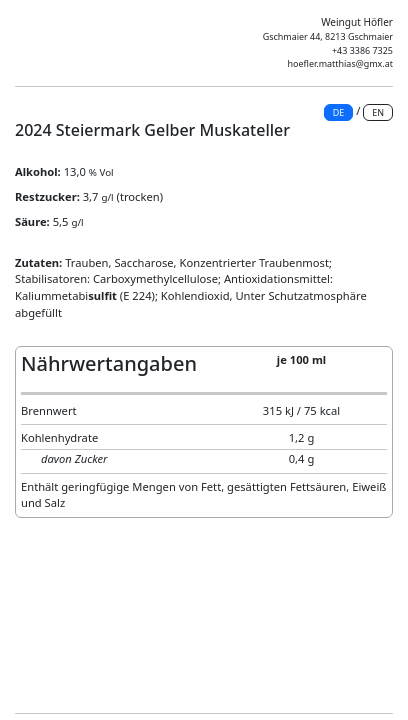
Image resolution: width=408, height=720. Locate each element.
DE (339, 112)
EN (378, 112)
